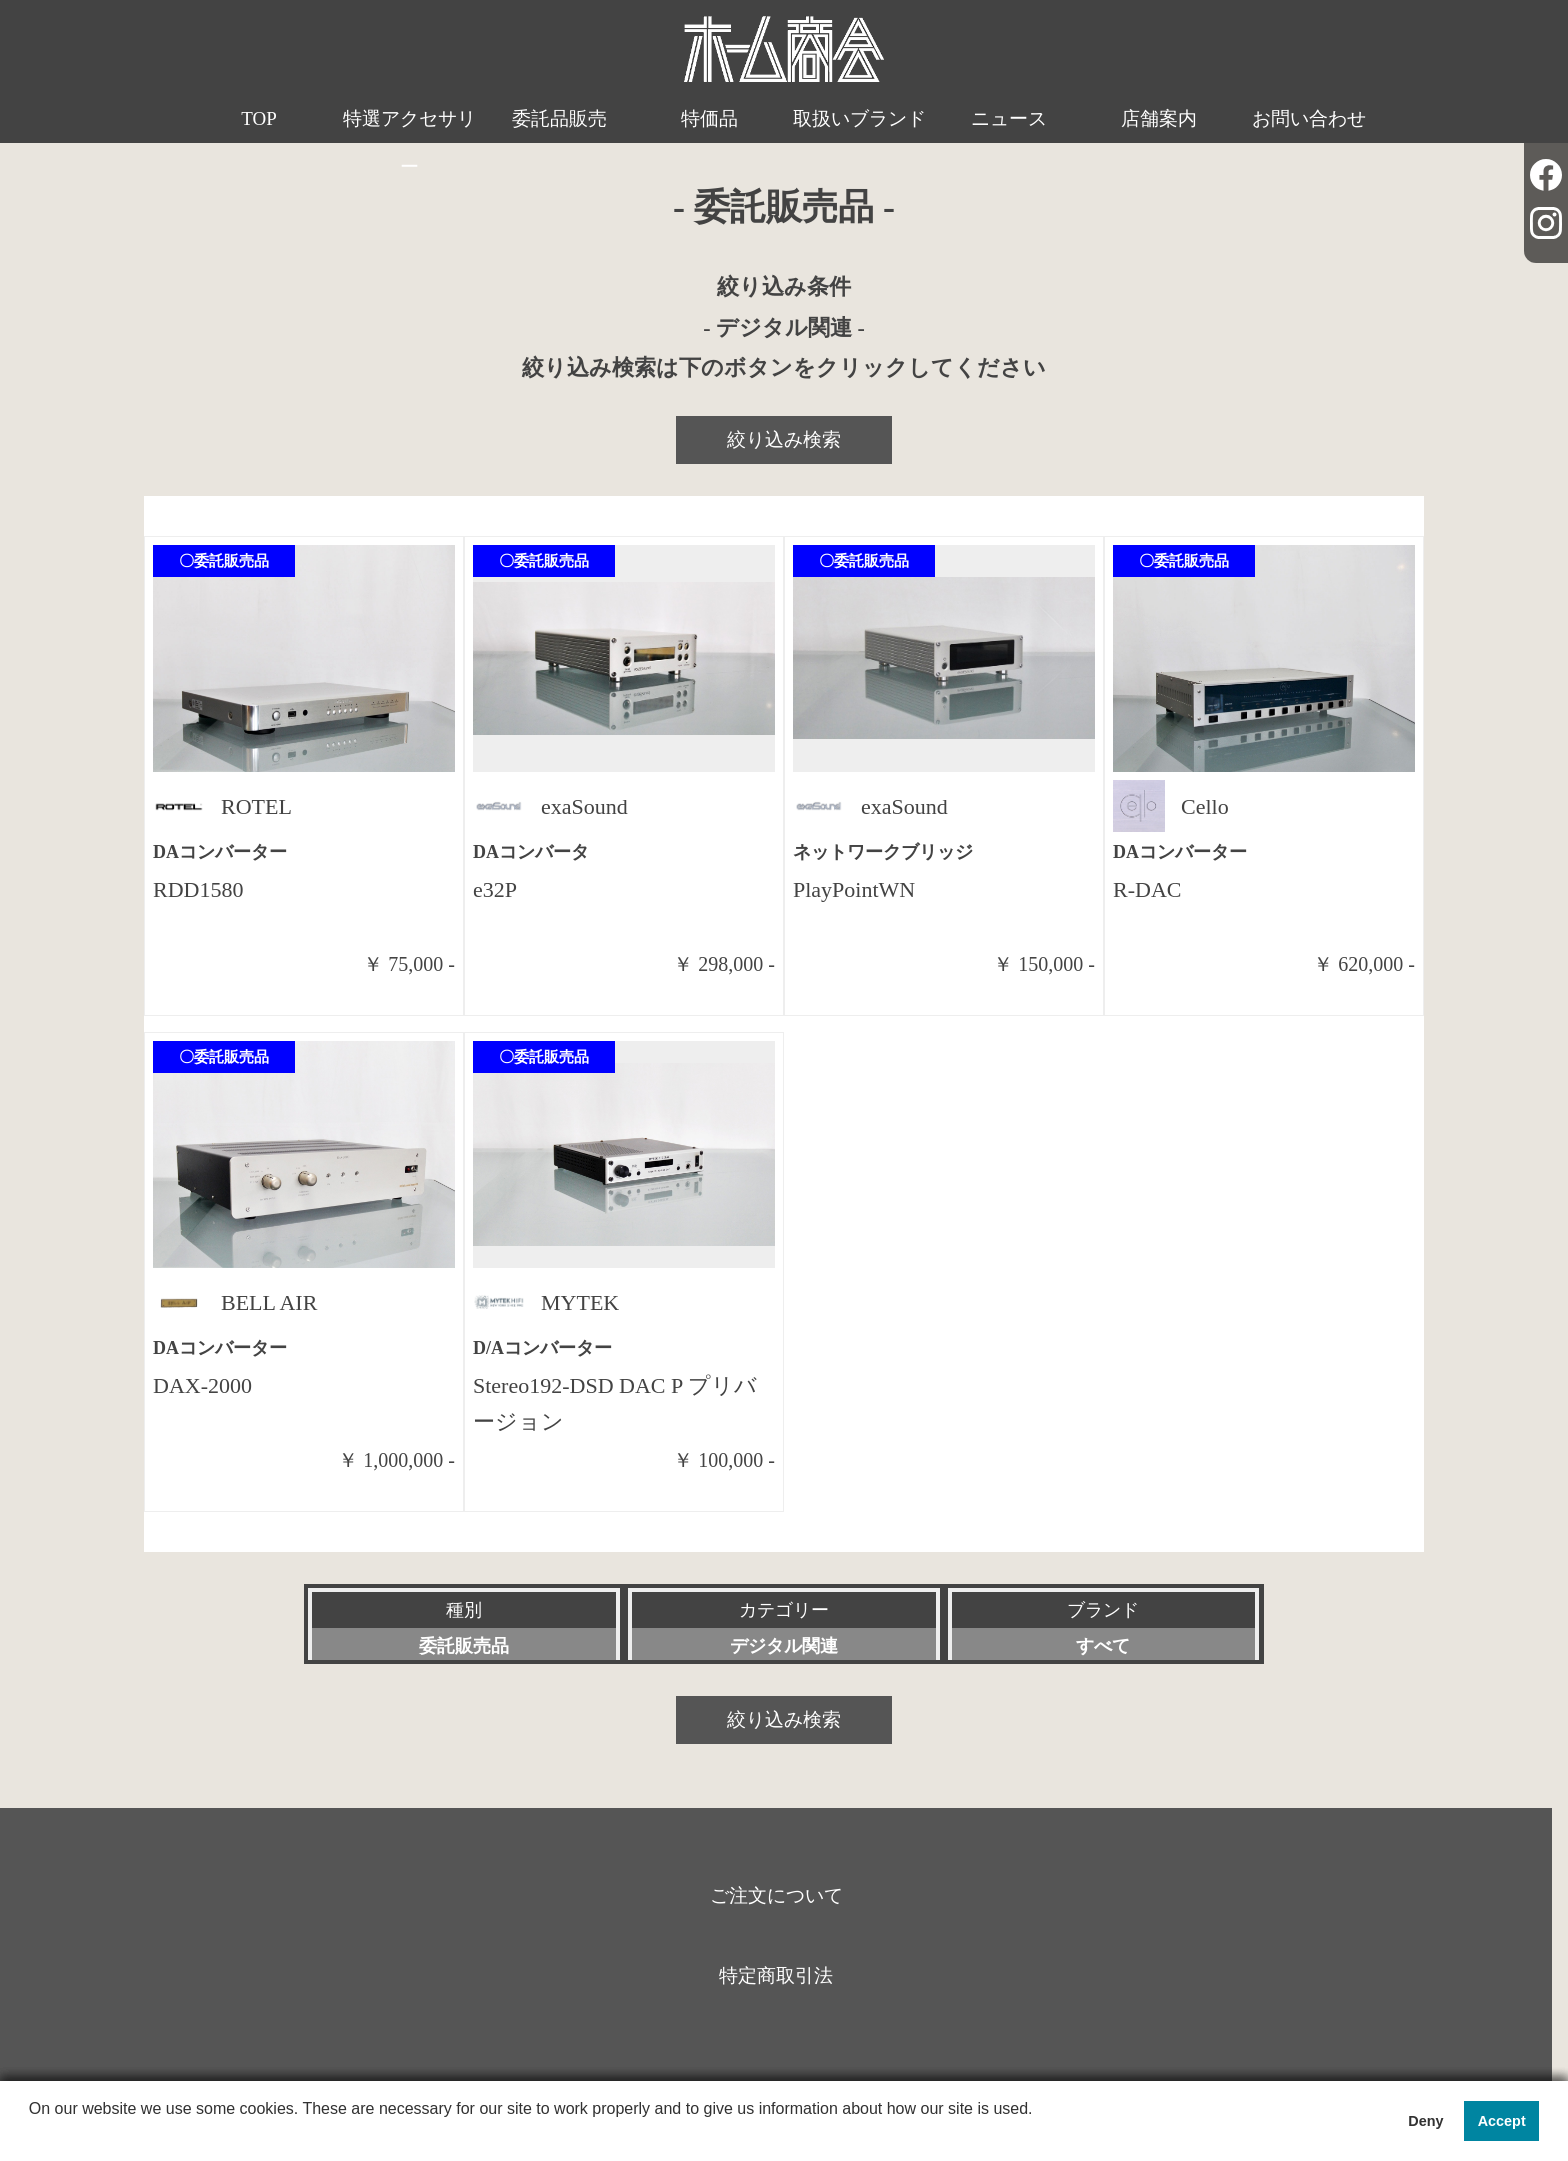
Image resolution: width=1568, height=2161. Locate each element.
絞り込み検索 (784, 439)
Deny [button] (1425, 2121)
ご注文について (776, 1895)
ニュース (1009, 118)
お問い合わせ (1309, 118)
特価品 (709, 118)
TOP (259, 118)
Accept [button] (1502, 2121)
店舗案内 (1159, 118)
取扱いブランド (859, 118)
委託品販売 (559, 118)
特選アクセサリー (409, 142)
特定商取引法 (776, 1975)
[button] (32, 2135)
